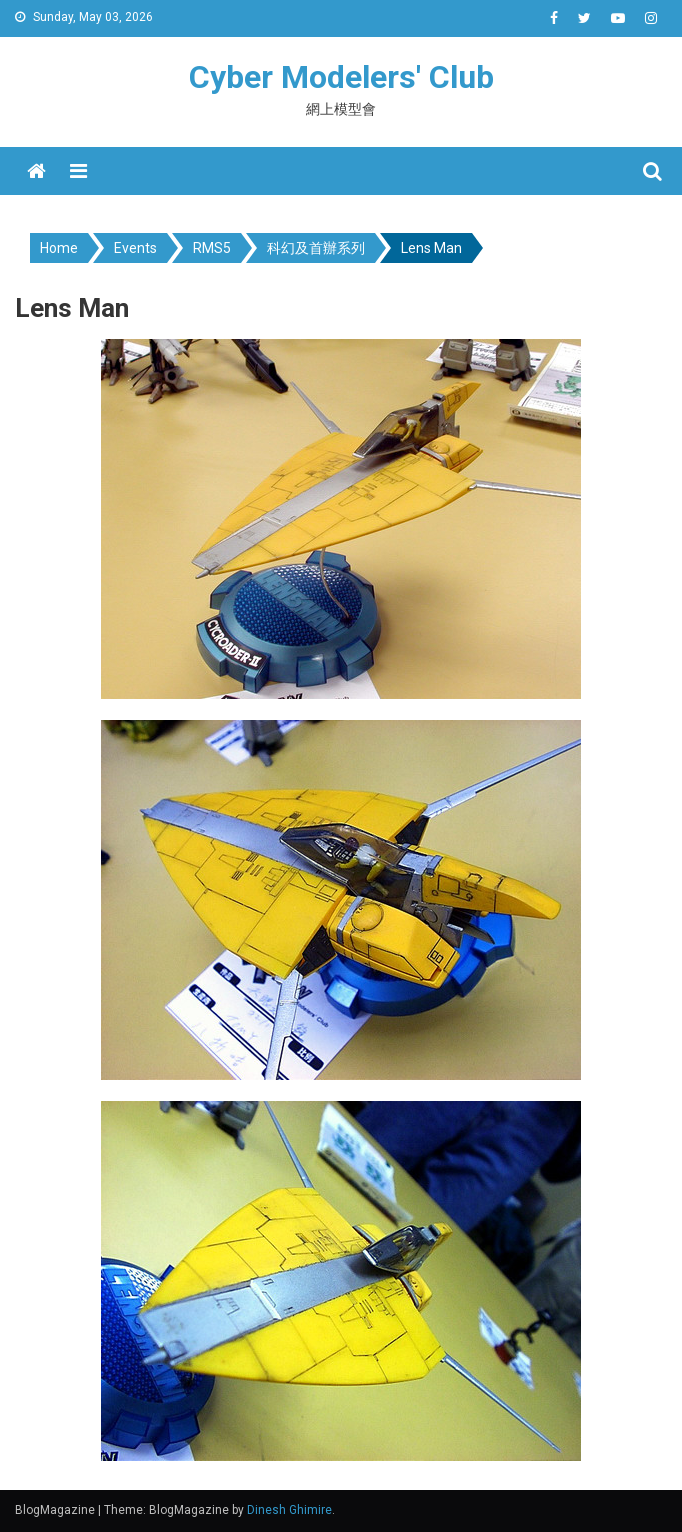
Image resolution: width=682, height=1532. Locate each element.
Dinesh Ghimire (289, 1510)
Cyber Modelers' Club (341, 77)
